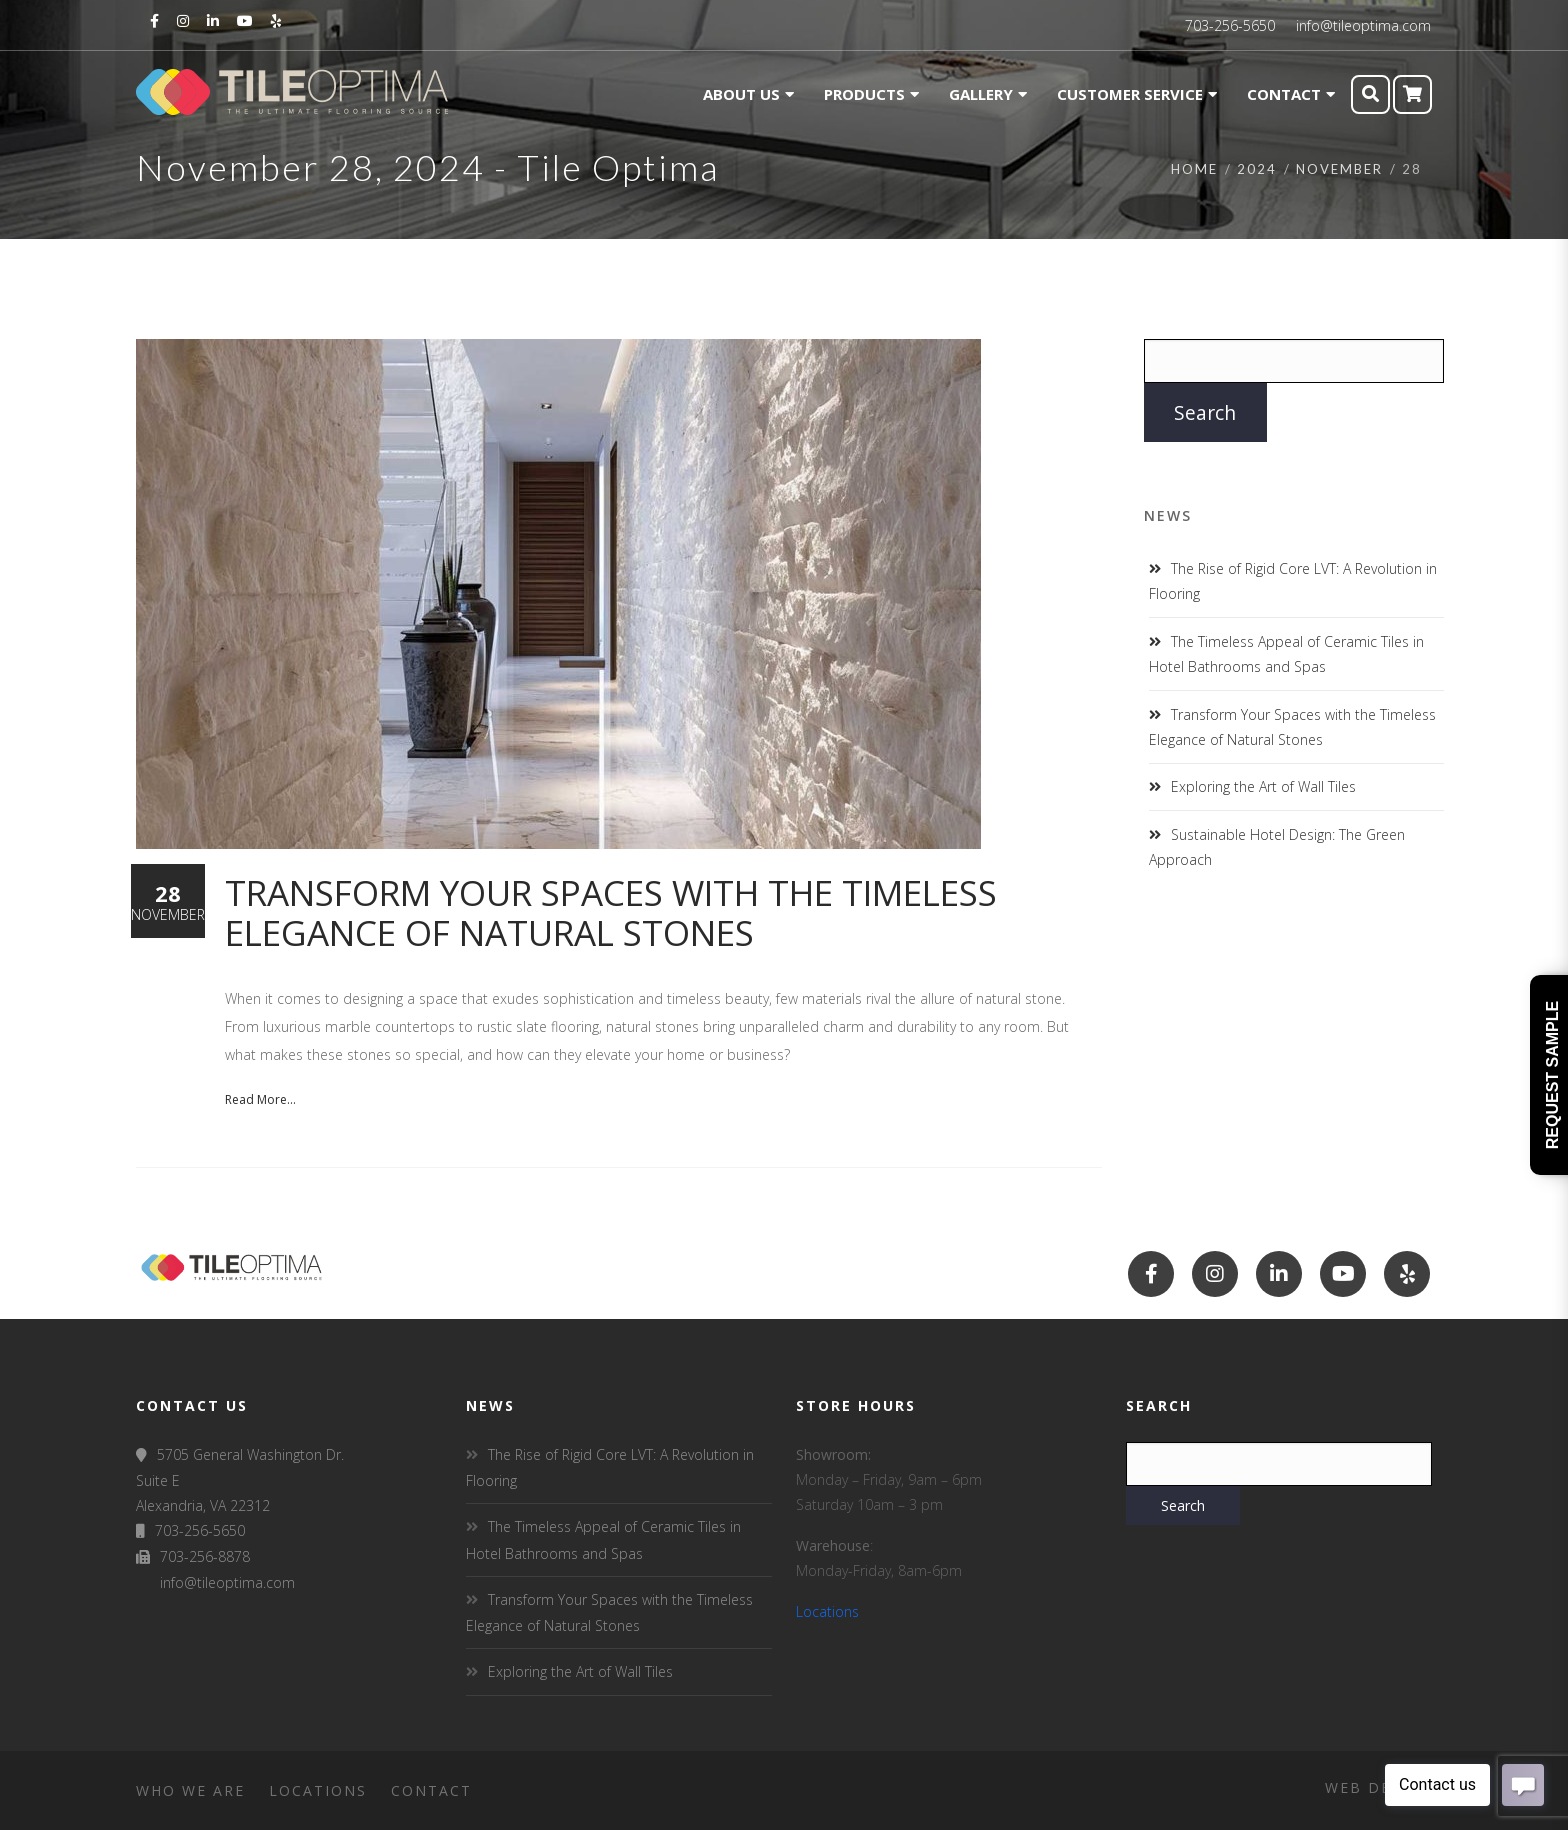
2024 (1257, 169)
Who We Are (190, 1790)
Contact (431, 1790)
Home (1194, 169)
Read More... (260, 1099)
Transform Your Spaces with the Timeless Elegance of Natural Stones (611, 912)
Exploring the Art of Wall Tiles (1263, 786)
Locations (827, 1611)
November (1339, 169)
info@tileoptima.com (1363, 25)
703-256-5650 (1230, 25)
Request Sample (1552, 1075)
